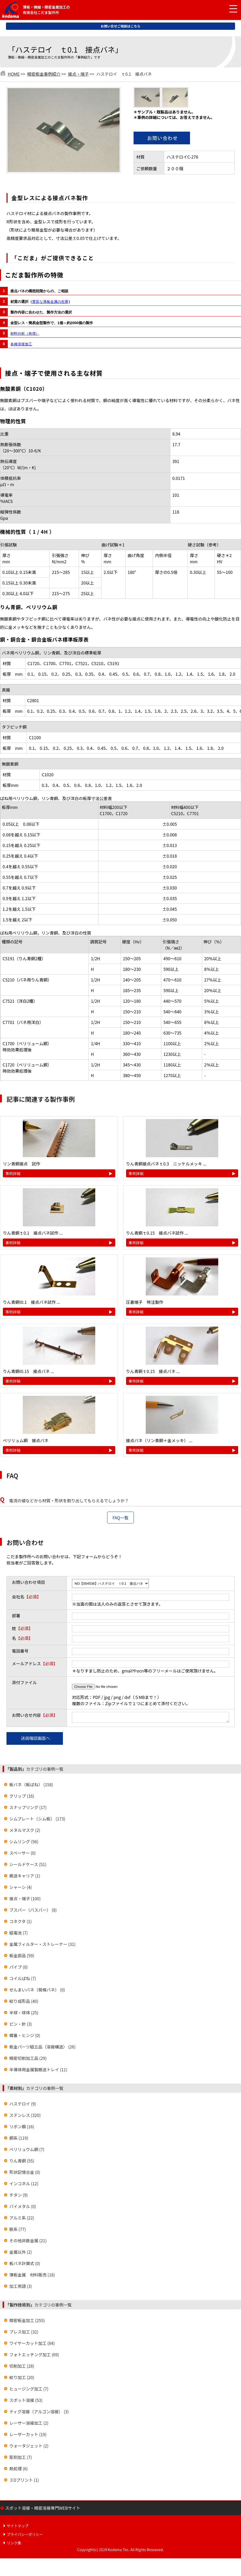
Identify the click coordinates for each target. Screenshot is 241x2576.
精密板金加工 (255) (27, 2322)
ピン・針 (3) (20, 2025)
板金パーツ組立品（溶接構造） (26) (42, 2048)
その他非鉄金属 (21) (28, 2242)
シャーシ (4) (20, 1888)
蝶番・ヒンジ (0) (24, 2037)
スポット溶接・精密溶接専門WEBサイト (42, 2509)
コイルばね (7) (22, 1980)
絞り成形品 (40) (23, 2002)
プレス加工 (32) (23, 2333)
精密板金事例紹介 (43, 74)
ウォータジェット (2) (28, 2447)
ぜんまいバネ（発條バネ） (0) (37, 1991)
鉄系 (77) (17, 2231)
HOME (14, 74)
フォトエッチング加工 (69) (34, 2356)
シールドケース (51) (27, 1866)
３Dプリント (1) (24, 2481)
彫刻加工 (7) (20, 2459)
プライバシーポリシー (25, 2535)
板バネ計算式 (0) (24, 2265)
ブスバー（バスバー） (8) (33, 1911)
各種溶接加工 (21, 344)
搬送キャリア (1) (24, 1877)
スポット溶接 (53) (25, 2402)
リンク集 (14, 2544)
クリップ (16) (21, 1797)
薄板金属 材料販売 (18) (32, 2276)
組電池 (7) (18, 1934)
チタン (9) (18, 2196)
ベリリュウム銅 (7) (26, 2151)
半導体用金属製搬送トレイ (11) (38, 2071)
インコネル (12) (23, 2185)
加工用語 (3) (20, 2288)
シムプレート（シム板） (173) (37, 1820)
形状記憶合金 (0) (24, 2174)
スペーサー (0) (22, 1854)
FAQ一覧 (121, 1517)
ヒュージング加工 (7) (28, 2390)
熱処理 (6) (18, 2470)
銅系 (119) (18, 2139)
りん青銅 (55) (21, 2162)
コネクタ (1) (20, 1923)
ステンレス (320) (25, 2117)
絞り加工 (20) (21, 2379)
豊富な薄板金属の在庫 (50, 302)
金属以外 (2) (20, 2253)
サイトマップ (17, 2527)
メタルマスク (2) (24, 1831)
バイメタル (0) (22, 2208)
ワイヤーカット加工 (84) (32, 2345)
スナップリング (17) (28, 1809)
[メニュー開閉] (229, 9)
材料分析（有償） (24, 333)
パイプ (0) (18, 1968)
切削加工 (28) (21, 2367)
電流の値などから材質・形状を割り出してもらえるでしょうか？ (69, 1500)
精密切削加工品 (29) (28, 2059)
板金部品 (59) (21, 1957)
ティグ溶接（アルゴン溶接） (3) (39, 2413)
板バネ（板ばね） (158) (31, 1786)
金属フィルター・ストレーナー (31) (42, 1945)
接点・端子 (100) (25, 1900)
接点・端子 (78, 74)
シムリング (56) (23, 1843)
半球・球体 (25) (23, 2014)
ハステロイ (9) (22, 2105)
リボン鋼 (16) (21, 2128)
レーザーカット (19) (28, 2436)
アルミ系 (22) (21, 2219)
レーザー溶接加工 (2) (28, 2424)
